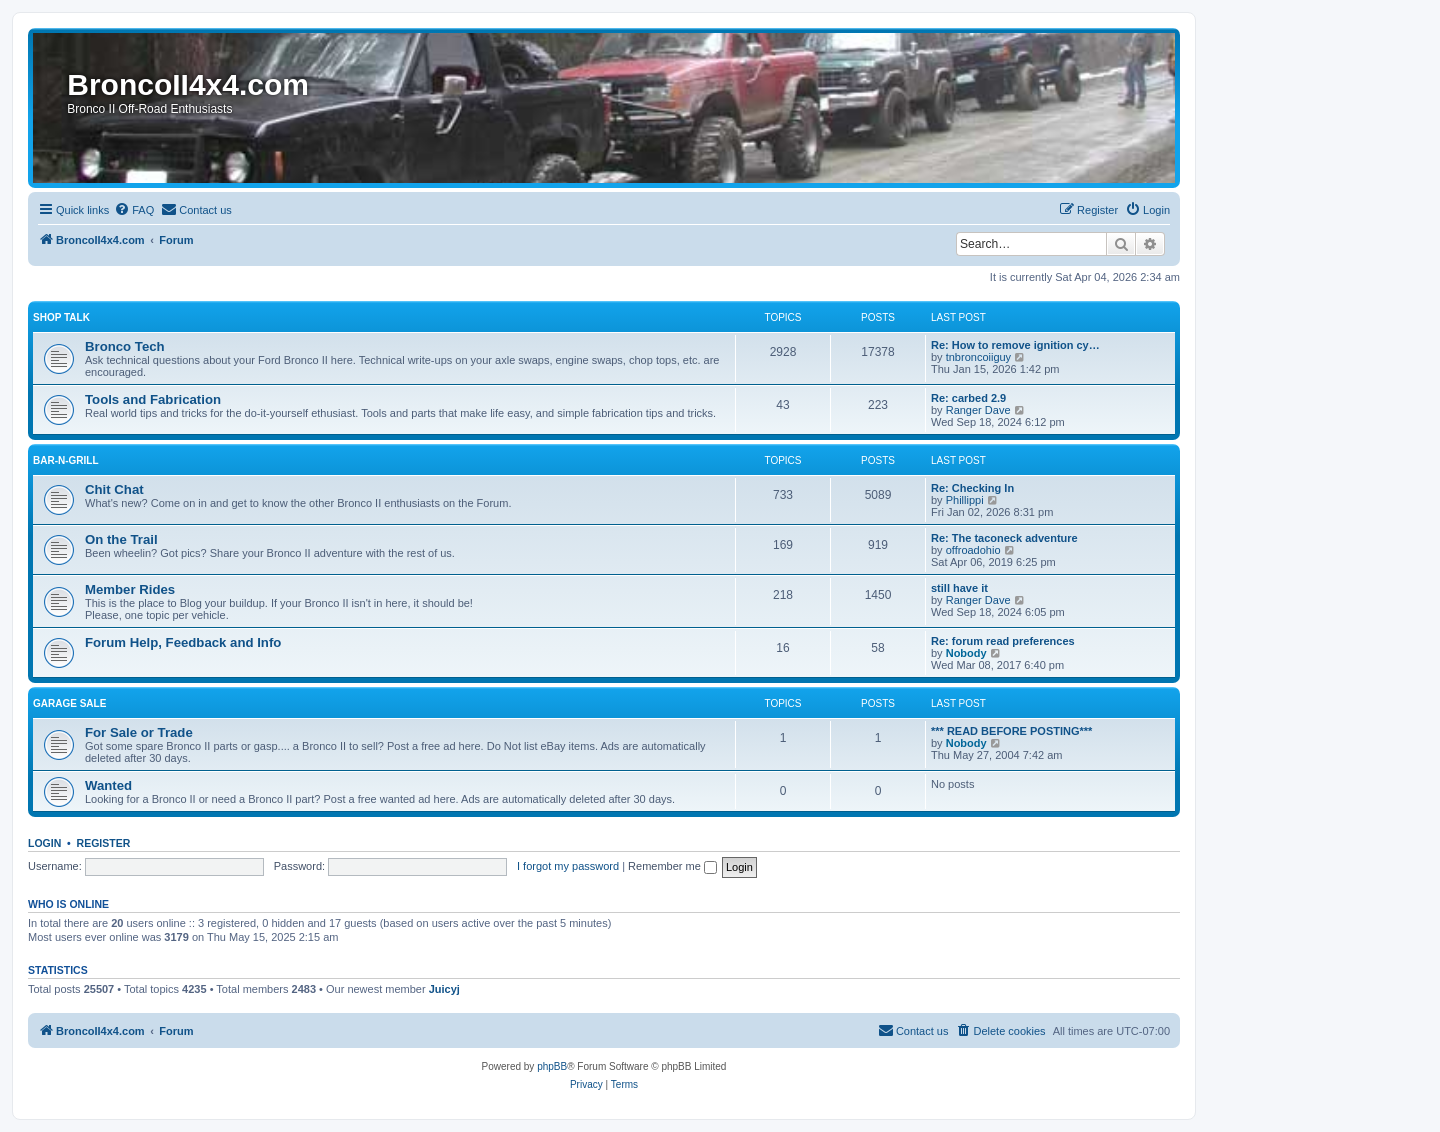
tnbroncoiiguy (978, 357)
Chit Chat (114, 489)
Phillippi (965, 500)
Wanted (108, 785)
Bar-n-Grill (66, 460)
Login (44, 843)
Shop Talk (61, 317)
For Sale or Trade (139, 732)
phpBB (552, 1066)
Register (104, 843)
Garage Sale (69, 703)
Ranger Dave (978, 410)
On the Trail (121, 539)
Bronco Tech (125, 346)
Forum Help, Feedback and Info (183, 642)
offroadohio (973, 550)
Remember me (672, 866)
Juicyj (444, 989)
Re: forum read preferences (1003, 641)
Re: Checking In (972, 488)
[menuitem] (134, 210)
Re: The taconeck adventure (1004, 538)
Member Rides (130, 589)
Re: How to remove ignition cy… (1015, 345)
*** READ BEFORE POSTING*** (1011, 731)
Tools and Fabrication (153, 399)
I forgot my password (568, 866)
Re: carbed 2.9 (968, 398)
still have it (959, 588)
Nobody (966, 653)
